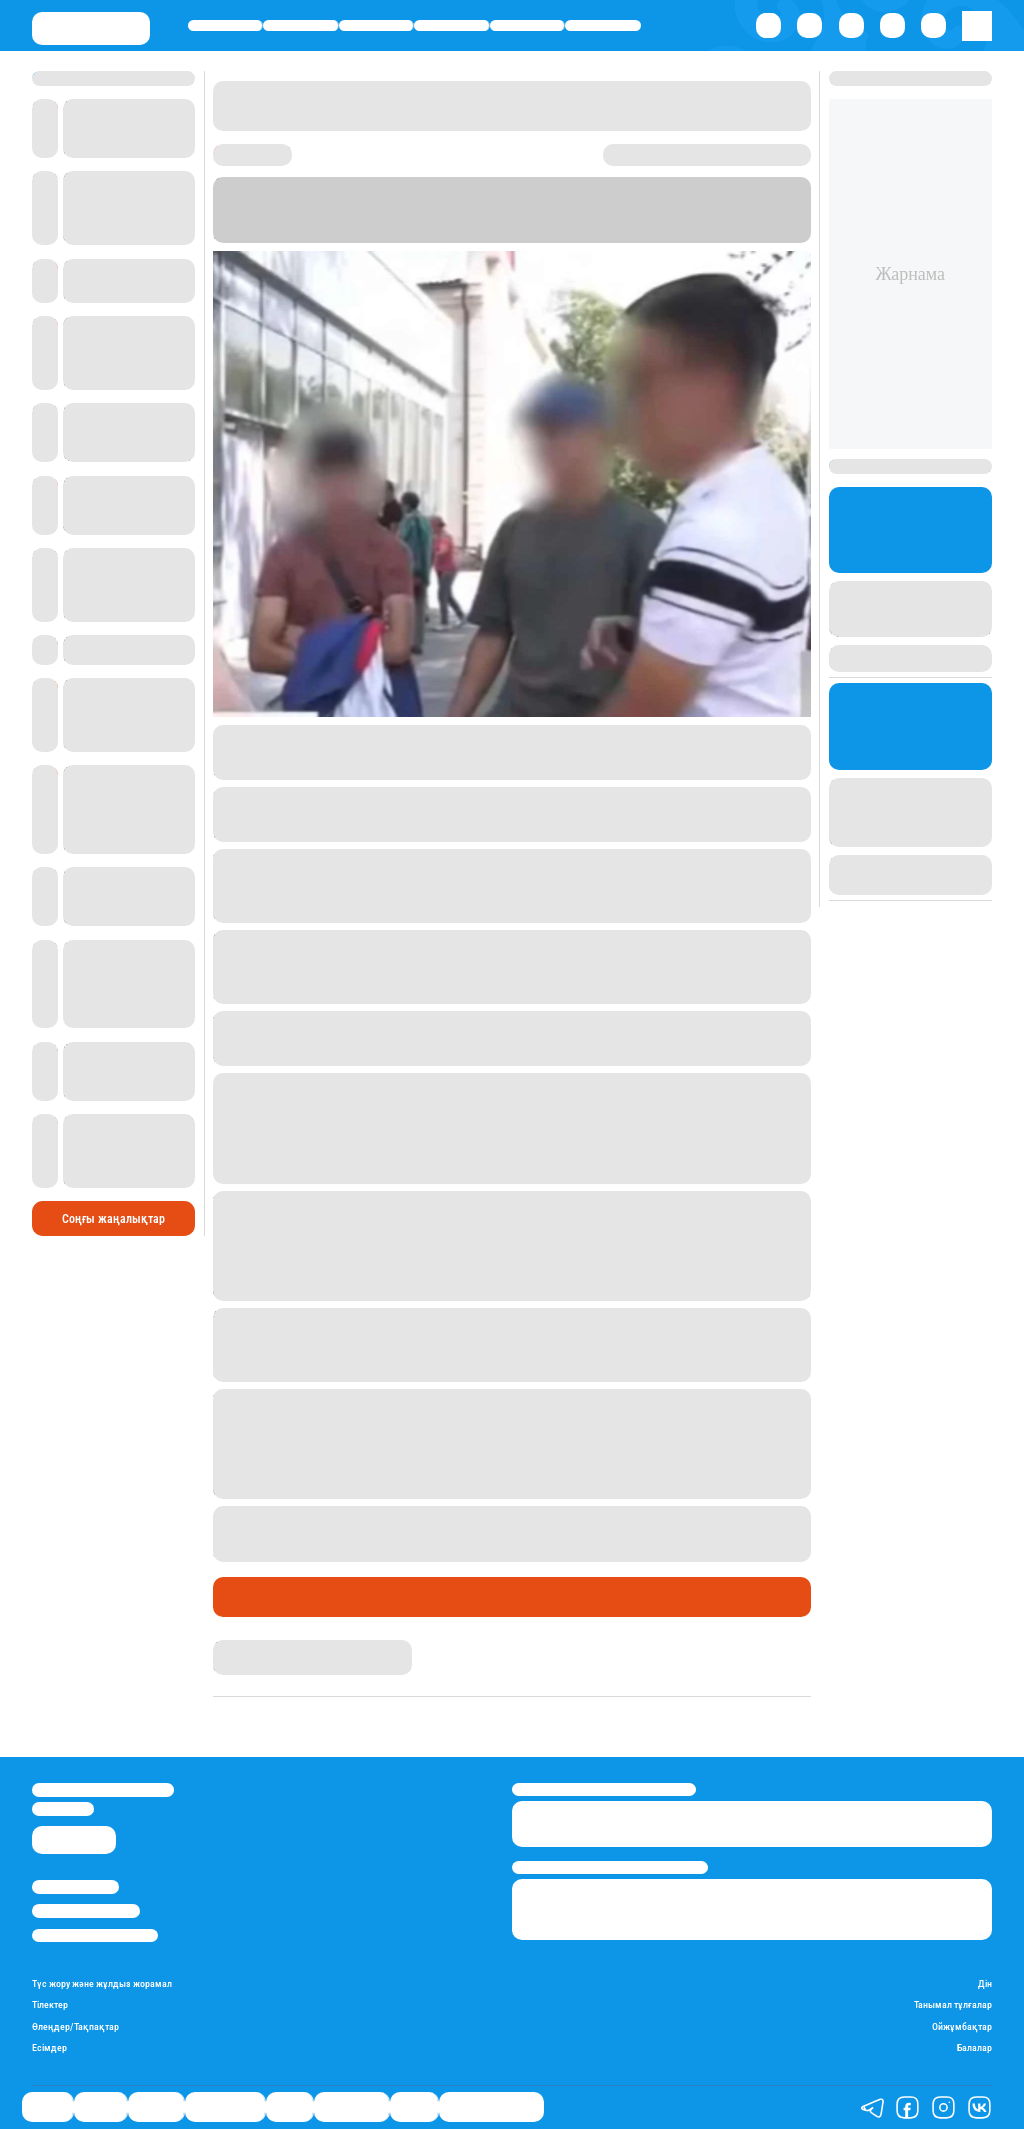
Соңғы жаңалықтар (113, 1219)
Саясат (225, 25)
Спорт (527, 25)
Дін (985, 1983)
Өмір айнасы (451, 25)
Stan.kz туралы (75, 1886)
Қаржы (301, 25)
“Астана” (645, 217)
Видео (414, 2107)
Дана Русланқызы (265, 1647)
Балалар (974, 2047)
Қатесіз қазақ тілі (491, 2107)
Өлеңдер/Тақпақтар (75, 2026)
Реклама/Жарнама (86, 1910)
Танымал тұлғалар (953, 2004)
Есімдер (49, 2047)
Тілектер (50, 2004)
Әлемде (375, 25)
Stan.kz (466, 217)
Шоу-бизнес (603, 25)
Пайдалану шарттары (95, 1935)
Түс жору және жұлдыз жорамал (102, 1983)
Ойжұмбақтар (962, 2026)
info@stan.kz (63, 1808)
